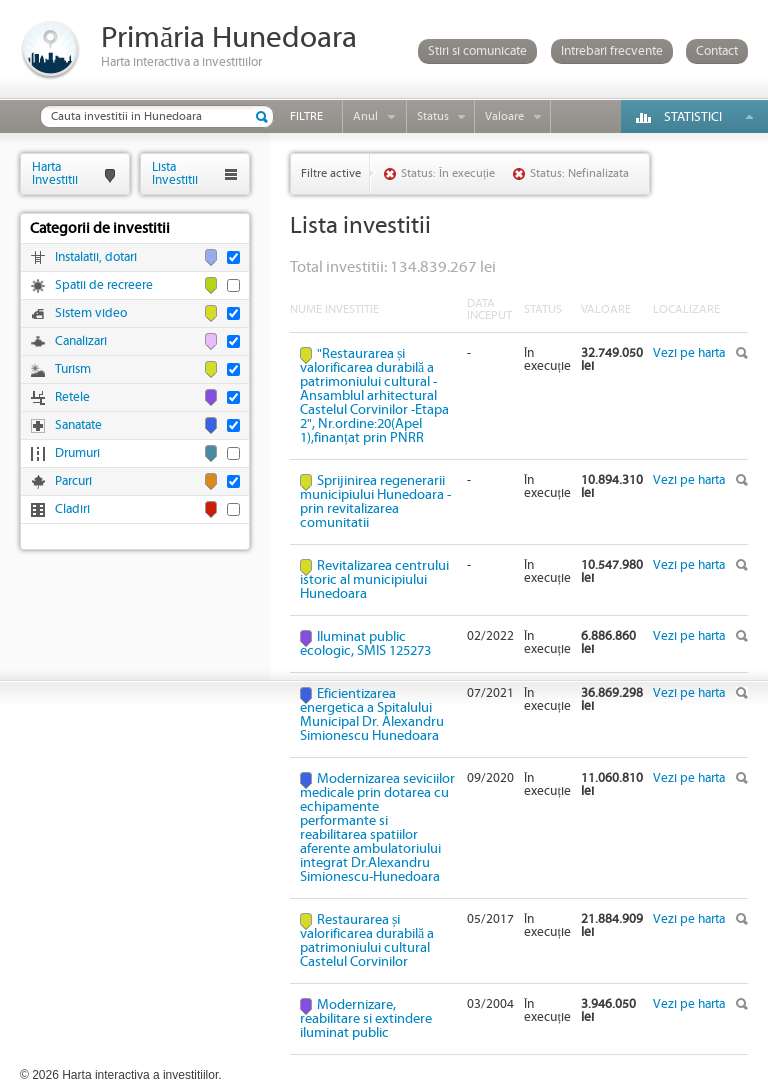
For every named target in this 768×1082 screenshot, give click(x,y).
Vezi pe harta (689, 353)
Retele (72, 397)
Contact (717, 51)
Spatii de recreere (104, 285)
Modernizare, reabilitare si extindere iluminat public (366, 1019)
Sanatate (78, 425)
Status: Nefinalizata (579, 173)
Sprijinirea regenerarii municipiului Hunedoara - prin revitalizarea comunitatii (375, 502)
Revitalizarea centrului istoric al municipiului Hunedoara (374, 580)
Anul (365, 116)
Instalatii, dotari (96, 257)
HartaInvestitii (55, 173)
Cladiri (72, 509)
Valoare (504, 116)
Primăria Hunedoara (229, 38)
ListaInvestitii (175, 173)
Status (433, 116)
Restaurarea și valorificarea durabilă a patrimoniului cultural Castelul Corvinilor (367, 941)
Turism (73, 369)
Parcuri (73, 481)
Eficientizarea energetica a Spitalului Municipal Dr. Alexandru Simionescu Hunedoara (372, 715)
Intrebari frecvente (612, 51)
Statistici (693, 117)
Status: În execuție (448, 173)
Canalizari (81, 341)
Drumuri (77, 453)
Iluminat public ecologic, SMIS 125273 (365, 644)
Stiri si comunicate (477, 51)
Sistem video (91, 313)
